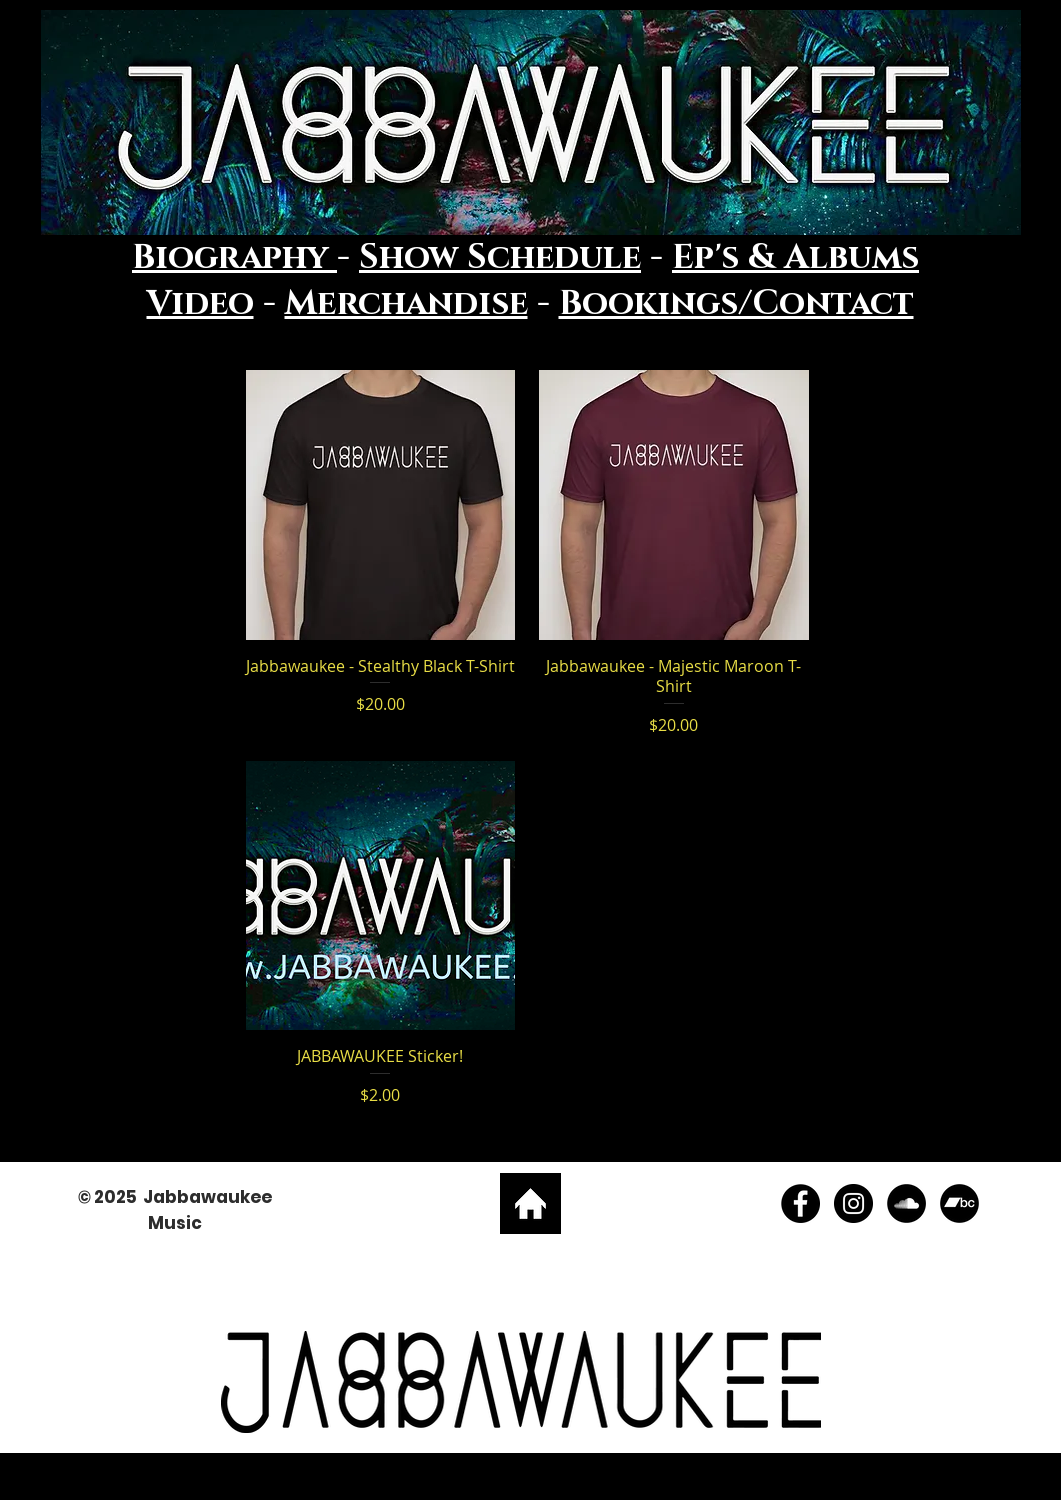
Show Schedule (500, 258)
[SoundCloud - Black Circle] (906, 1203)
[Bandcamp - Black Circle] (959, 1203)
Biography (234, 258)
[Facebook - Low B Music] (800, 1203)
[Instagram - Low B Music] (853, 1203)
